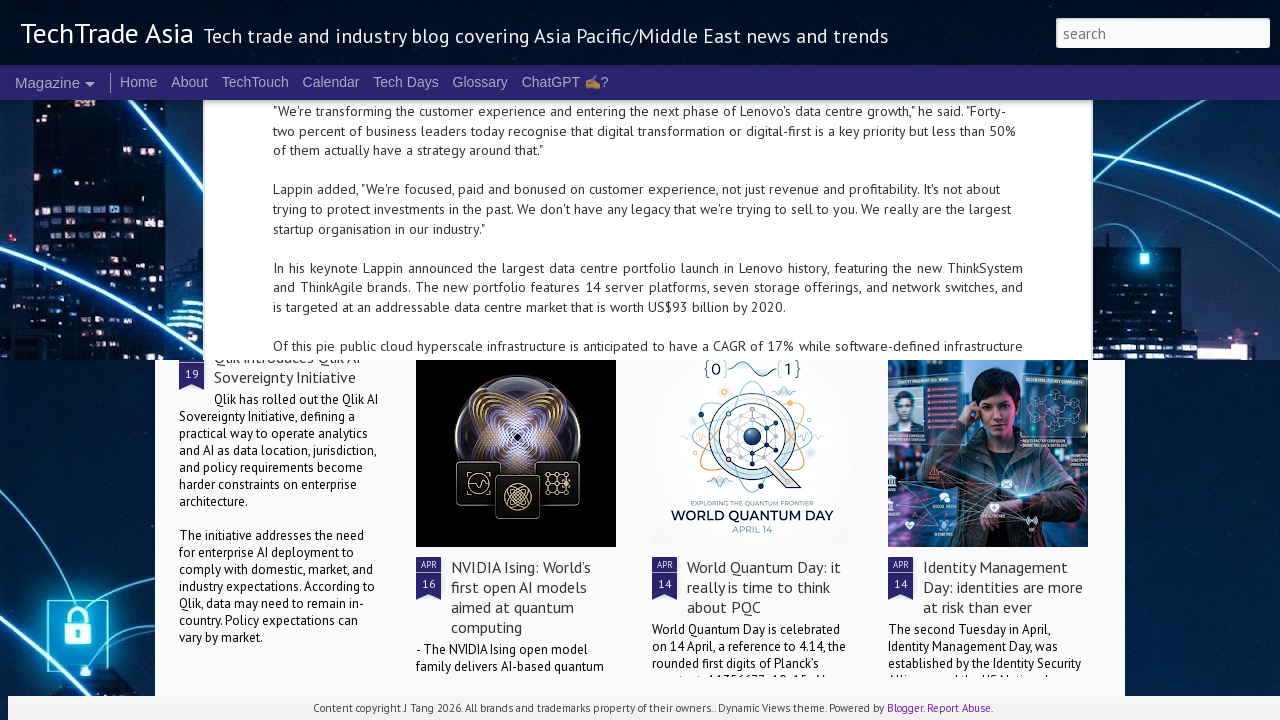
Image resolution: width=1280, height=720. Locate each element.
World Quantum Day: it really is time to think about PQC (764, 587)
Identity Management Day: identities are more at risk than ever (1003, 587)
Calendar (331, 82)
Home (138, 82)
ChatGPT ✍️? (565, 82)
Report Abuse (959, 708)
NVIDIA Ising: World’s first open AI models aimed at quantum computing (521, 597)
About (189, 82)
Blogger (905, 708)
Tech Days (405, 82)
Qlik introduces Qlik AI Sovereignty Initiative (287, 367)
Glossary (480, 82)
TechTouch (255, 82)
